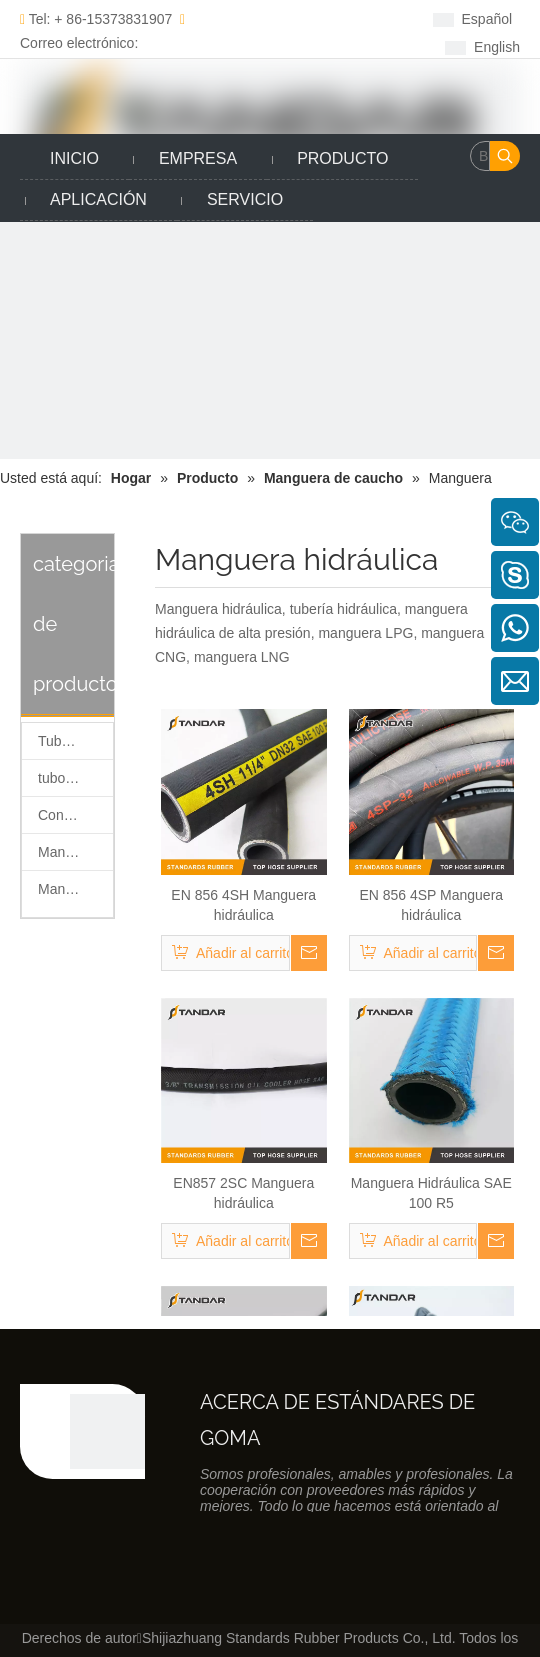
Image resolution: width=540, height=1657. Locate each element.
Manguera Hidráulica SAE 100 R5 (431, 1193)
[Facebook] (261, 18)
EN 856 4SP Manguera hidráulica (431, 905)
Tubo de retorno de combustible (75, 741)
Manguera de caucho (75, 889)
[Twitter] (323, 18)
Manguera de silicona (75, 852)
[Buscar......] (480, 156)
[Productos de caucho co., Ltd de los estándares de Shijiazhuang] (107, 1431)
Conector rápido (75, 815)
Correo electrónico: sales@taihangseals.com (104, 43)
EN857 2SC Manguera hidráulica (243, 1193)
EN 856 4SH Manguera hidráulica (243, 905)
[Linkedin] (292, 18)
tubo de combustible (75, 778)
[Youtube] (292, 45)
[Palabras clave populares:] (505, 156)
